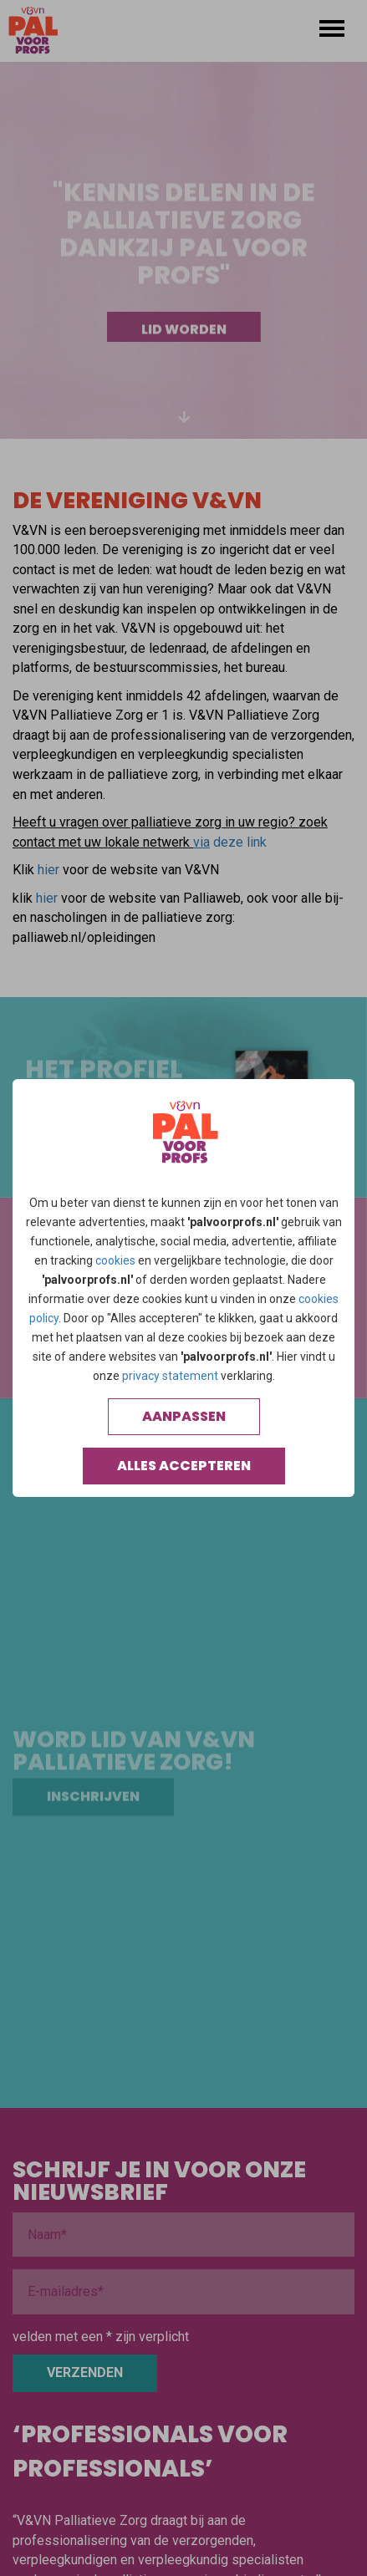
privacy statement (170, 1375)
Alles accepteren (184, 1465)
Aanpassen (184, 1416)
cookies (115, 1260)
